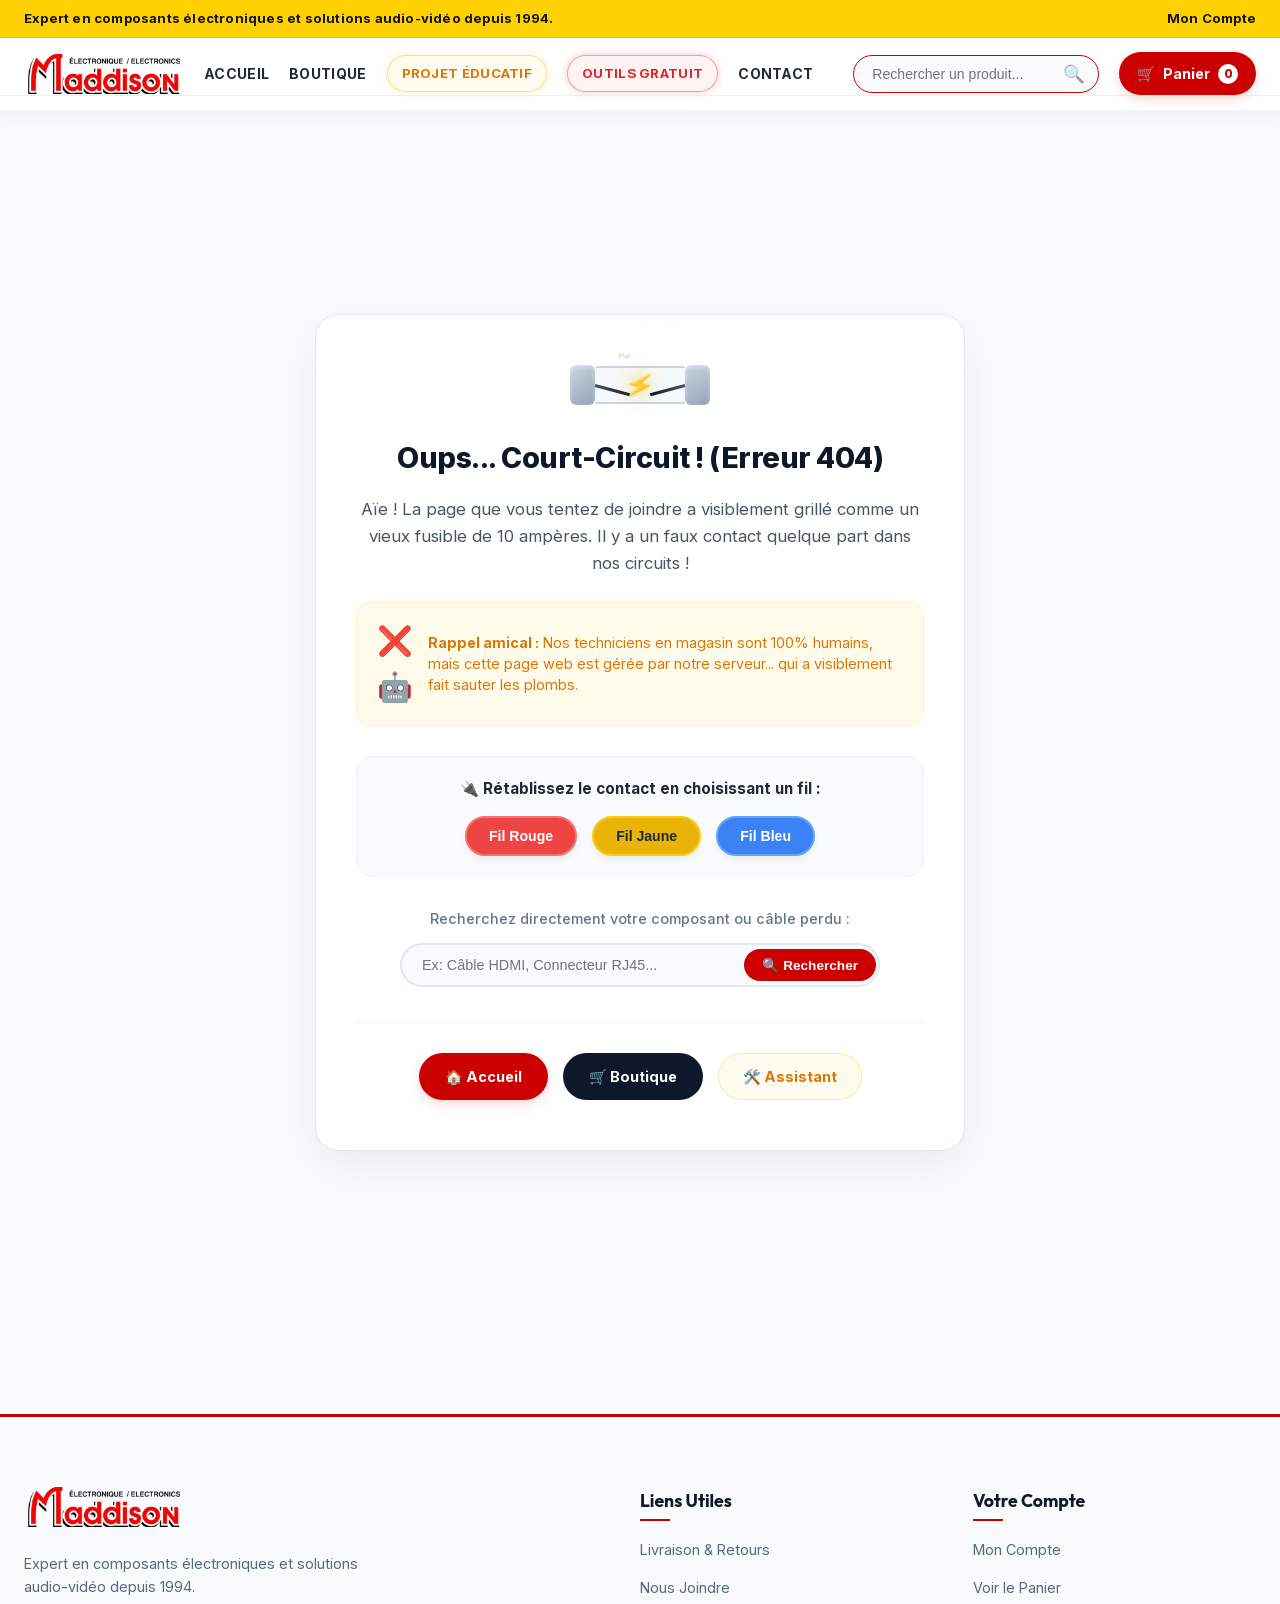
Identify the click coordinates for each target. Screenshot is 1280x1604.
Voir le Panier (1017, 1587)
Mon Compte (1211, 18)
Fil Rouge (521, 836)
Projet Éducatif (467, 73)
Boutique (327, 73)
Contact (775, 73)
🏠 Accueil (483, 1076)
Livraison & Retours (705, 1549)
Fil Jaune (646, 836)
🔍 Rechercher (810, 965)
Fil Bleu (765, 836)
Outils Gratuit (642, 73)
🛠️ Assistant (790, 1076)
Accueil (236, 73)
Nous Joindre (685, 1587)
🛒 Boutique (633, 1076)
